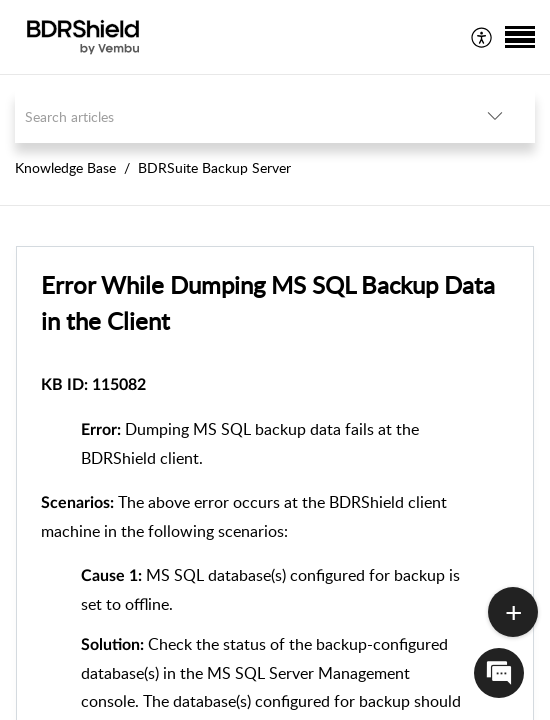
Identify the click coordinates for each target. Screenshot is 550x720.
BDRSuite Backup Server (214, 167)
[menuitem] (482, 37)
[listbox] (495, 116)
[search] (235, 116)
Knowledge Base (65, 167)
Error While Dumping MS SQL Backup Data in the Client (268, 302)
